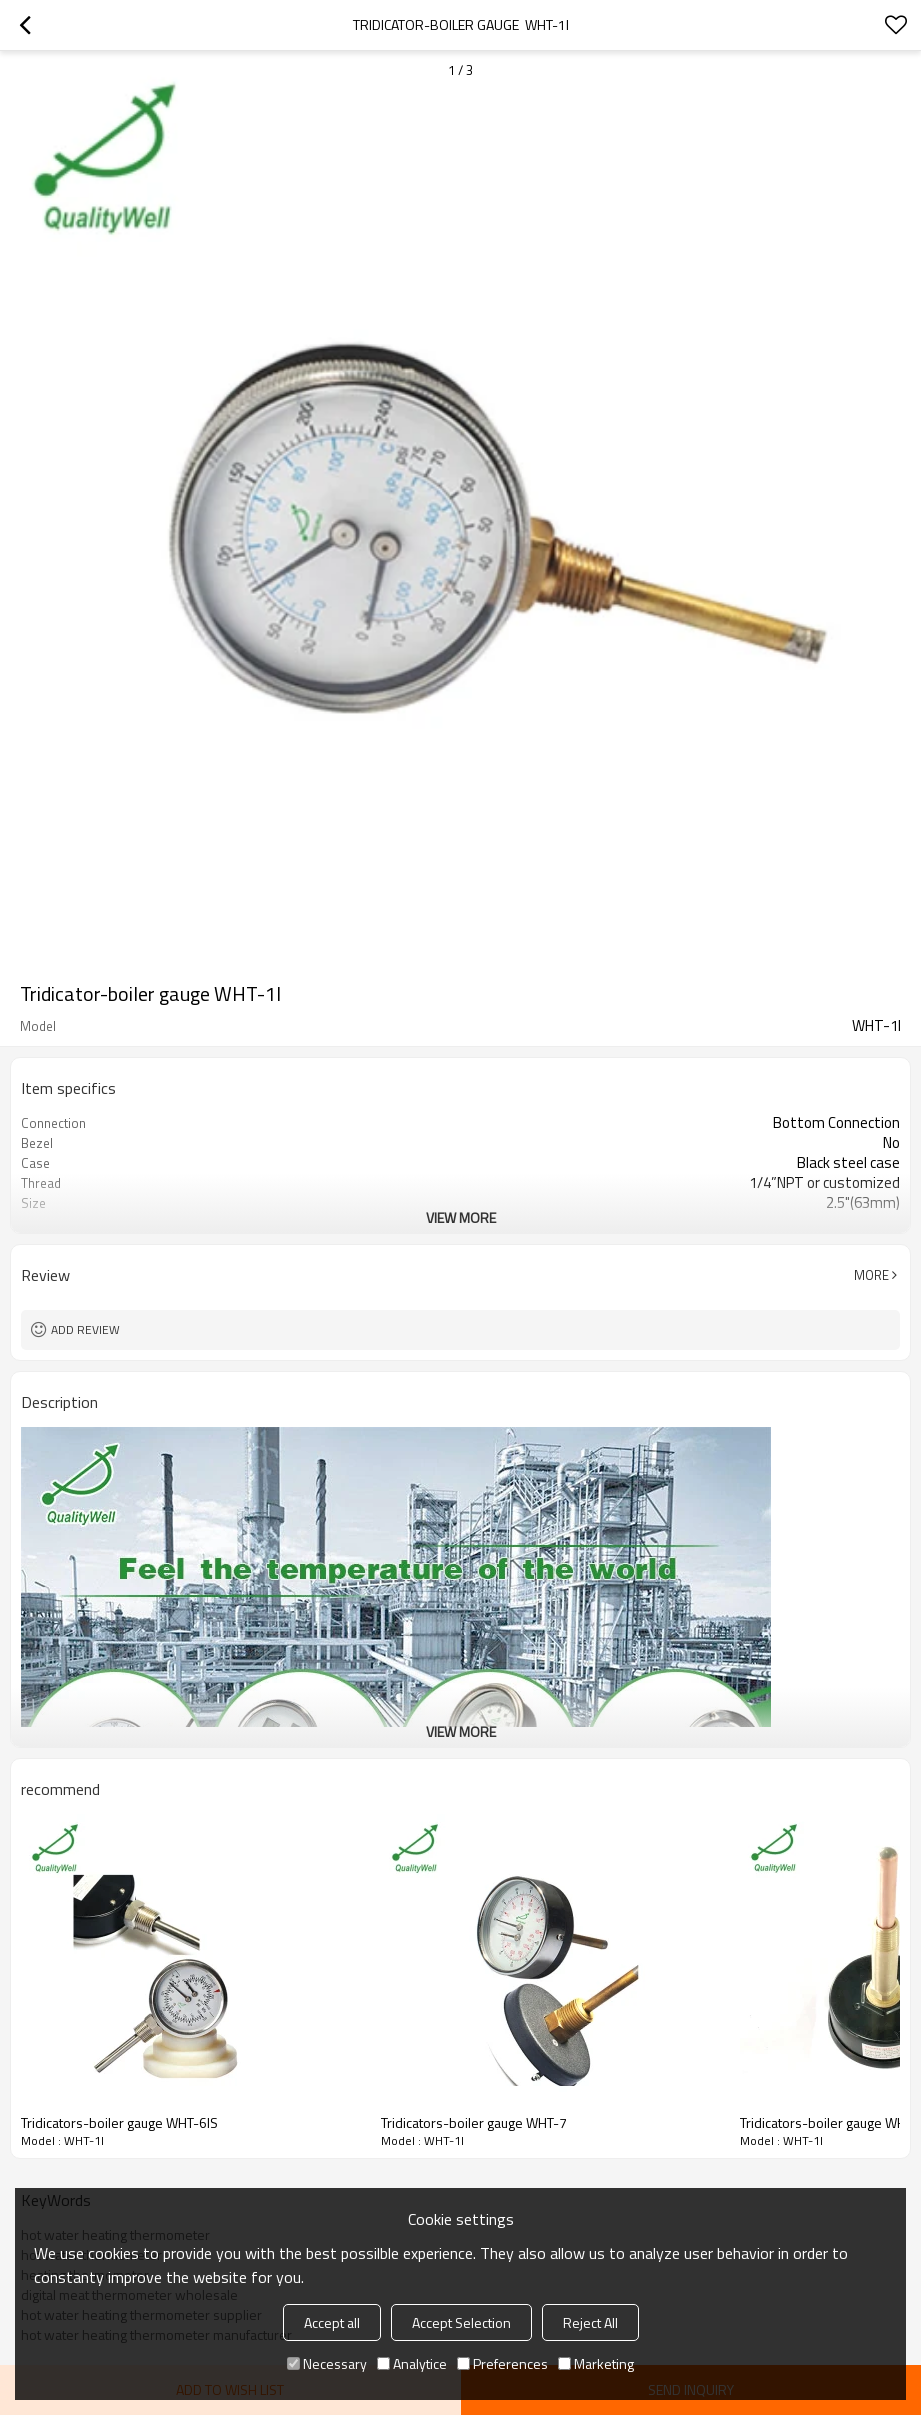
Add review (85, 1329)
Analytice (412, 2363)
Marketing (596, 2363)
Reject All (590, 2322)
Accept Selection (461, 2322)
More (871, 1275)
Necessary (327, 2363)
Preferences (502, 2363)
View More (461, 1217)
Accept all (332, 2322)
